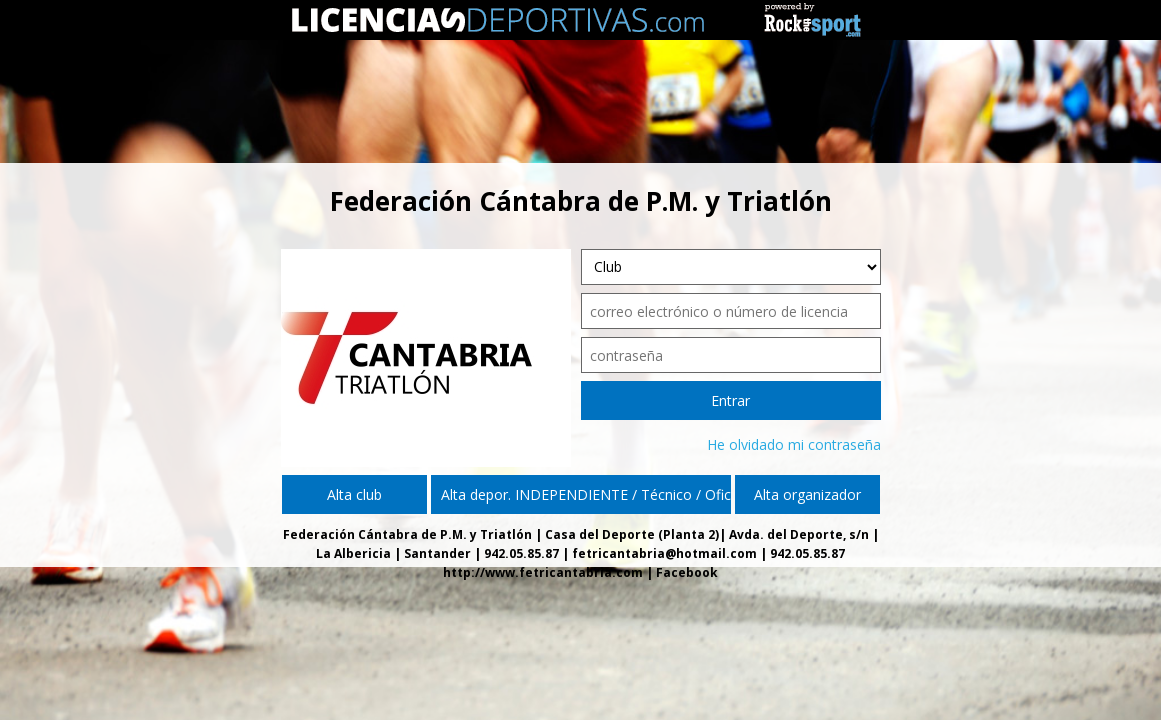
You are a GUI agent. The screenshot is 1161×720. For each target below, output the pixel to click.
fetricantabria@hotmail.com (664, 553)
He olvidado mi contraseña (794, 444)
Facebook (687, 572)
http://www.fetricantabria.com (543, 572)
